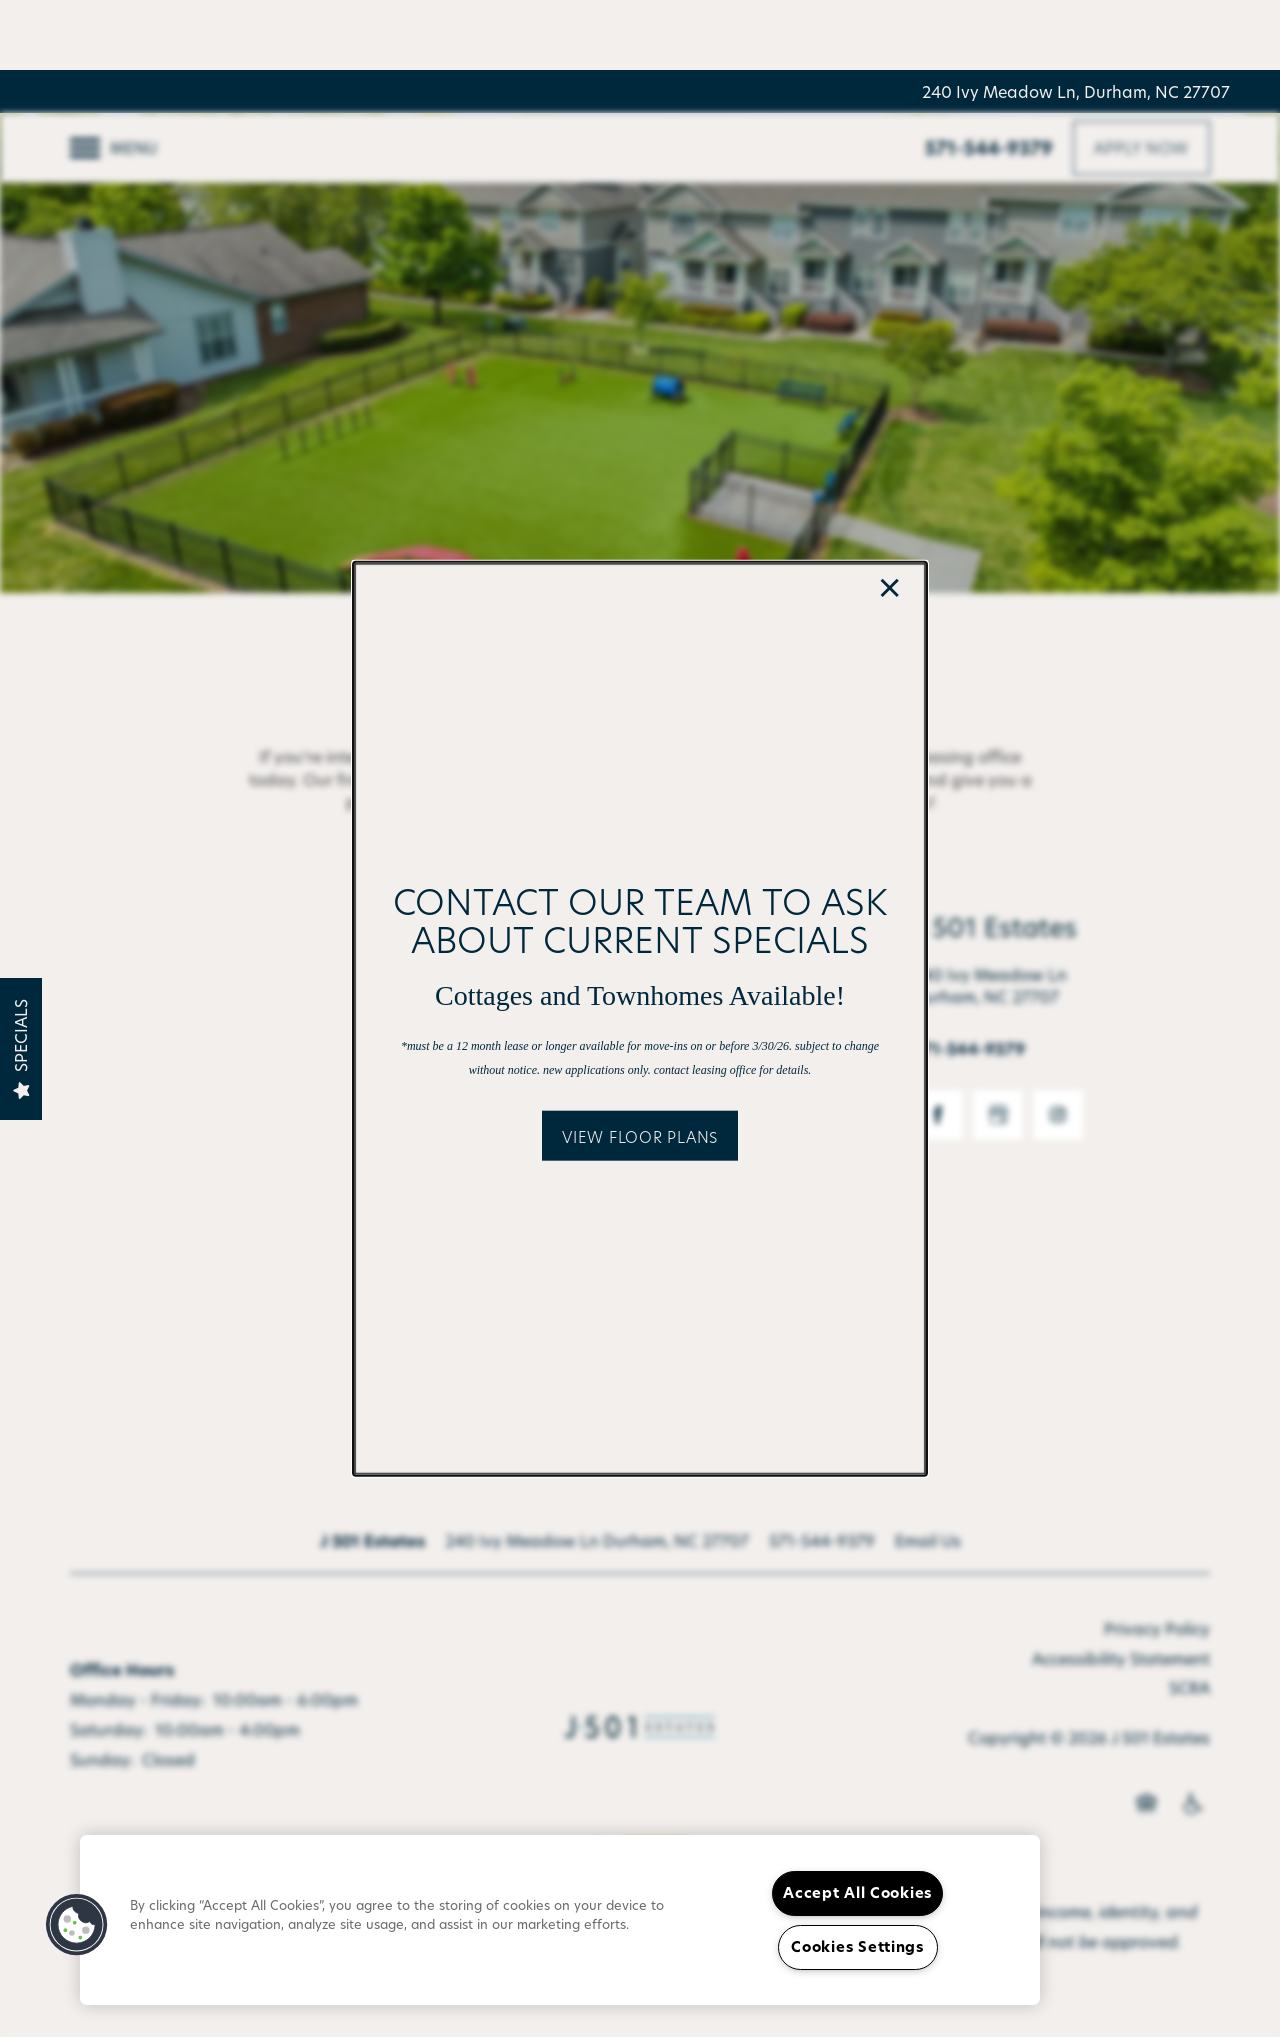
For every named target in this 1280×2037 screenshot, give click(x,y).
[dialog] (640, 1018)
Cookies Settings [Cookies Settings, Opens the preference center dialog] (857, 1947)
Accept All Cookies (857, 1893)
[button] (640, 1136)
